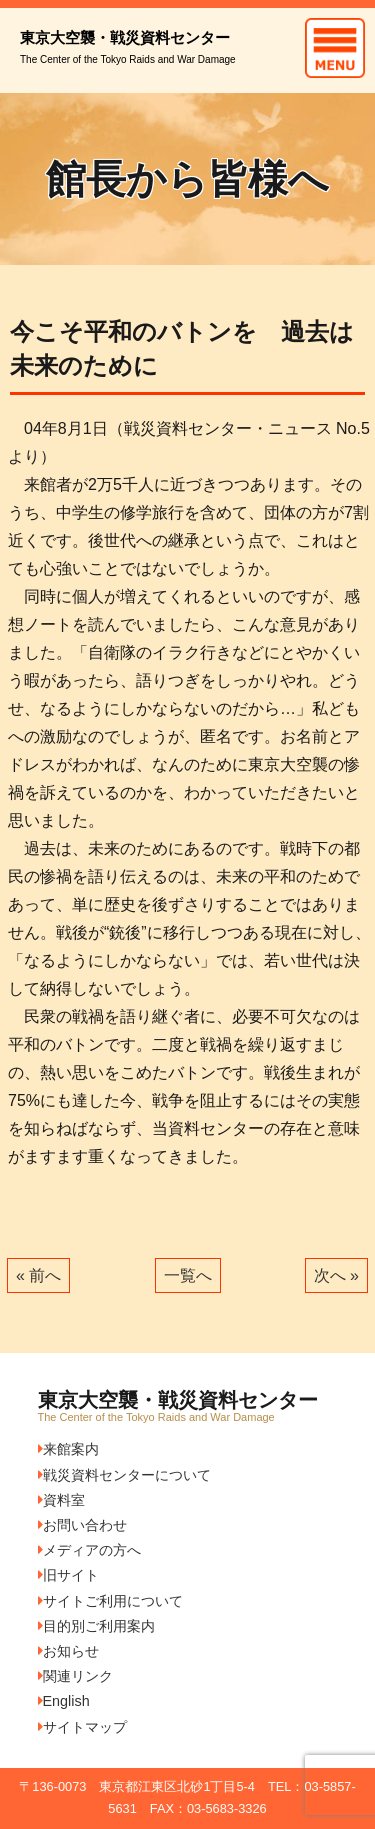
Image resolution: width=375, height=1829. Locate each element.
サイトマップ (82, 1727)
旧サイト (68, 1575)
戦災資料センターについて (124, 1475)
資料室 (61, 1500)
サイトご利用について (110, 1601)
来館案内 (68, 1449)
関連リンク (75, 1676)
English (64, 1701)
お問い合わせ (82, 1525)
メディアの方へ (89, 1550)
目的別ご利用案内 (96, 1626)
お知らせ (68, 1651)
